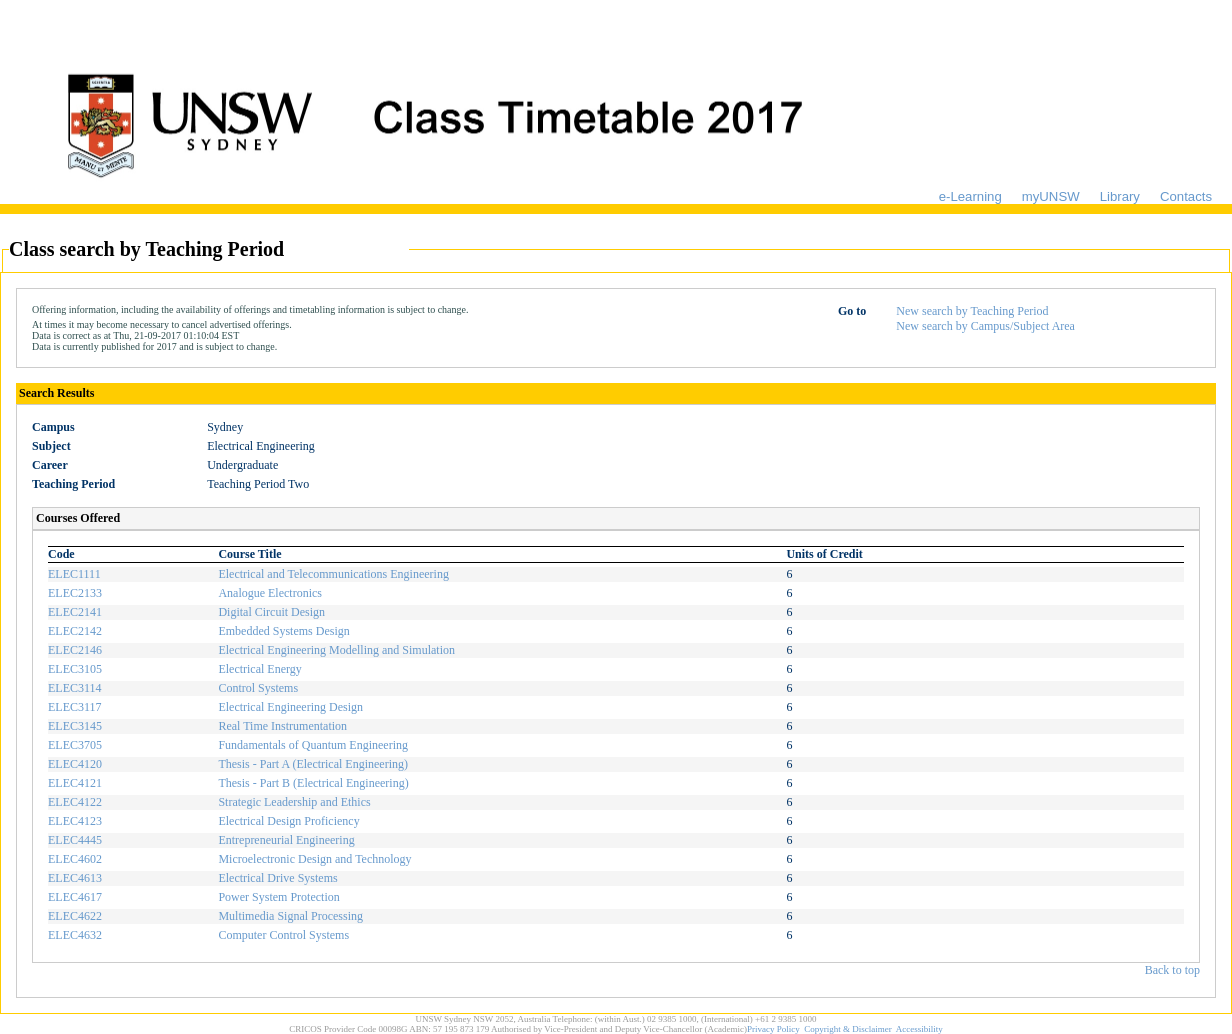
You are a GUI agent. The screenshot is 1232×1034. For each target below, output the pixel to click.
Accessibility (919, 1029)
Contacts (1186, 196)
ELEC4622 (75, 916)
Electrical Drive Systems (277, 878)
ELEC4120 (75, 764)
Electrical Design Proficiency (288, 821)
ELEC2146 (75, 650)
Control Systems (258, 688)
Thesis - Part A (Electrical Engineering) (313, 764)
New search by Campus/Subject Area (985, 326)
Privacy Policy (773, 1029)
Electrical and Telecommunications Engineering (333, 574)
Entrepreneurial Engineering (286, 840)
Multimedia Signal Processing (290, 916)
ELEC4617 (75, 897)
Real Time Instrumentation (282, 726)
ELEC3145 (75, 726)
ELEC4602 (75, 859)
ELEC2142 (75, 631)
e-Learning (970, 196)
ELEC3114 (75, 688)
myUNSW (1051, 196)
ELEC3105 (75, 669)
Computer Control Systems (283, 935)
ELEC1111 (74, 574)
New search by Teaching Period (972, 311)
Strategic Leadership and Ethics (294, 802)
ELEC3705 (75, 745)
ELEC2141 (75, 612)
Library (1120, 196)
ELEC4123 (75, 821)
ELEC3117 (75, 707)
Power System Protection (278, 897)
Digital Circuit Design (271, 612)
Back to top (1172, 970)
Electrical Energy (259, 669)
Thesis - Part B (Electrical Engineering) (313, 783)
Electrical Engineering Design (290, 707)
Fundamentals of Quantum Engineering (313, 745)
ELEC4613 (75, 878)
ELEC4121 (75, 783)
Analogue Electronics (270, 593)
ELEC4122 (75, 802)
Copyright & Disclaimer (848, 1029)
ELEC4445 (75, 840)
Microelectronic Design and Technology (314, 859)
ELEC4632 (75, 935)
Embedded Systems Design (283, 631)
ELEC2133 (75, 593)
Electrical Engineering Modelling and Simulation (336, 650)
